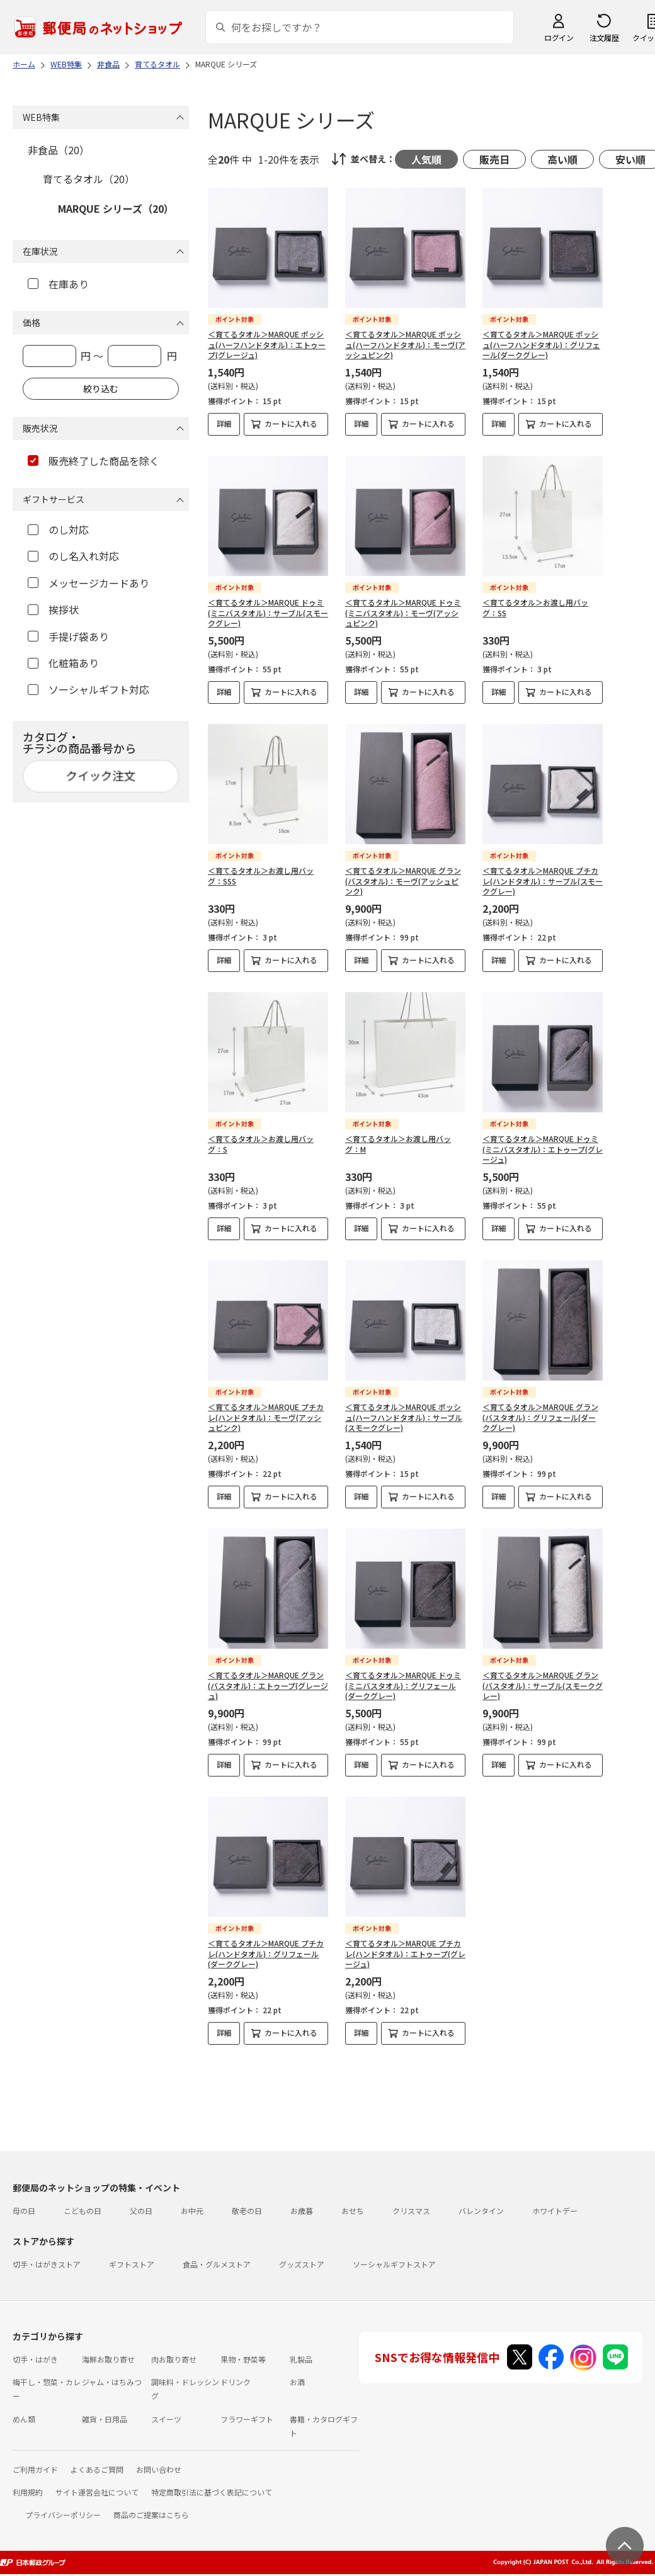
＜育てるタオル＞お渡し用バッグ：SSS (261, 875)
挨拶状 (53, 609)
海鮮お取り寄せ (108, 2359)
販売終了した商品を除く (93, 460)
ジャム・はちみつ (112, 2381)
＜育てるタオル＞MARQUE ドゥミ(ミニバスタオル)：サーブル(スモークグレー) (268, 613)
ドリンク (235, 2381)
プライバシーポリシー (63, 2514)
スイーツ (166, 2419)
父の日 (141, 2210)
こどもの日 (82, 2210)
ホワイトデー (555, 2210)
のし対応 (58, 529)
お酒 (297, 2381)
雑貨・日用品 (104, 2419)
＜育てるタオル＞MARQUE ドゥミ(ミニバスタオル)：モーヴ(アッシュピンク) (403, 613)
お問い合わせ (158, 2469)
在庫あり (58, 283)
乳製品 (301, 2359)
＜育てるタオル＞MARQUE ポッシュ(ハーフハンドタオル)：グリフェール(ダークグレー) (541, 345)
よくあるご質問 (97, 2469)
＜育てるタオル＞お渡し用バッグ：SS (535, 607)
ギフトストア (131, 2264)
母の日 (24, 2210)
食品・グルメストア (217, 2264)
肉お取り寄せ (173, 2359)
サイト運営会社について (97, 2492)
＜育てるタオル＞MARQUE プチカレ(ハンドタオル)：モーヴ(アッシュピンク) (266, 1417)
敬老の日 (247, 2210)
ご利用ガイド (35, 2469)
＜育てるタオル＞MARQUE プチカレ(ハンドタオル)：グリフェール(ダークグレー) (266, 1954)
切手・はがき (35, 2359)
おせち (352, 2210)
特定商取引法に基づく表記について (211, 2492)
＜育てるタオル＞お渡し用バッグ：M (398, 1144)
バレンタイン (481, 2210)
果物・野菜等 (243, 2359)
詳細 (224, 423)
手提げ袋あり (68, 636)
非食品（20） (58, 149)
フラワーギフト (246, 2419)
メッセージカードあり (88, 582)
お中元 (192, 2210)
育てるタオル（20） (89, 178)
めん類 (24, 2419)
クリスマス (411, 2210)
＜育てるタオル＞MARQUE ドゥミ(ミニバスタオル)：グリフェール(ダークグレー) (403, 1685)
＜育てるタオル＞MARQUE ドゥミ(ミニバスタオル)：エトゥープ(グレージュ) (542, 1149)
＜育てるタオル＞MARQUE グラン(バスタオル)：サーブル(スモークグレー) (542, 1685)
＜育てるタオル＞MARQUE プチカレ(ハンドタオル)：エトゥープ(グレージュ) (405, 1954)
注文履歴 (604, 37)
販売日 (494, 159)
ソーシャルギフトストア (394, 2264)
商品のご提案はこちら (151, 2514)
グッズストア (301, 2264)
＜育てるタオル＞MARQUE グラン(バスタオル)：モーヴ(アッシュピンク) (403, 881)
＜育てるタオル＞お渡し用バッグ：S (261, 1144)
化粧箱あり (63, 662)
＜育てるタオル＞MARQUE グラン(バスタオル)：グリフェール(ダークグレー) (540, 1417)
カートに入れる (291, 423)
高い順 (562, 159)
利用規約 (28, 2492)
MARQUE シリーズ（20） (116, 208)
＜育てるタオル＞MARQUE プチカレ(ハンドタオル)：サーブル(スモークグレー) (542, 881)
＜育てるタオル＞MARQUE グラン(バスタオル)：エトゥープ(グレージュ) (268, 1685)
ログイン (558, 37)
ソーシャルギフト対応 (88, 689)
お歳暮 (301, 2210)
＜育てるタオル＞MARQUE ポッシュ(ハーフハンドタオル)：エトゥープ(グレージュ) (267, 345)
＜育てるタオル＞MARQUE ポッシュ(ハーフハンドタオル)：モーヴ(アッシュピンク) (405, 345)
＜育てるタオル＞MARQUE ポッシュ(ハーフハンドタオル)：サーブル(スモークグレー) (403, 1417)
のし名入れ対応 (73, 555)
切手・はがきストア (47, 2264)
